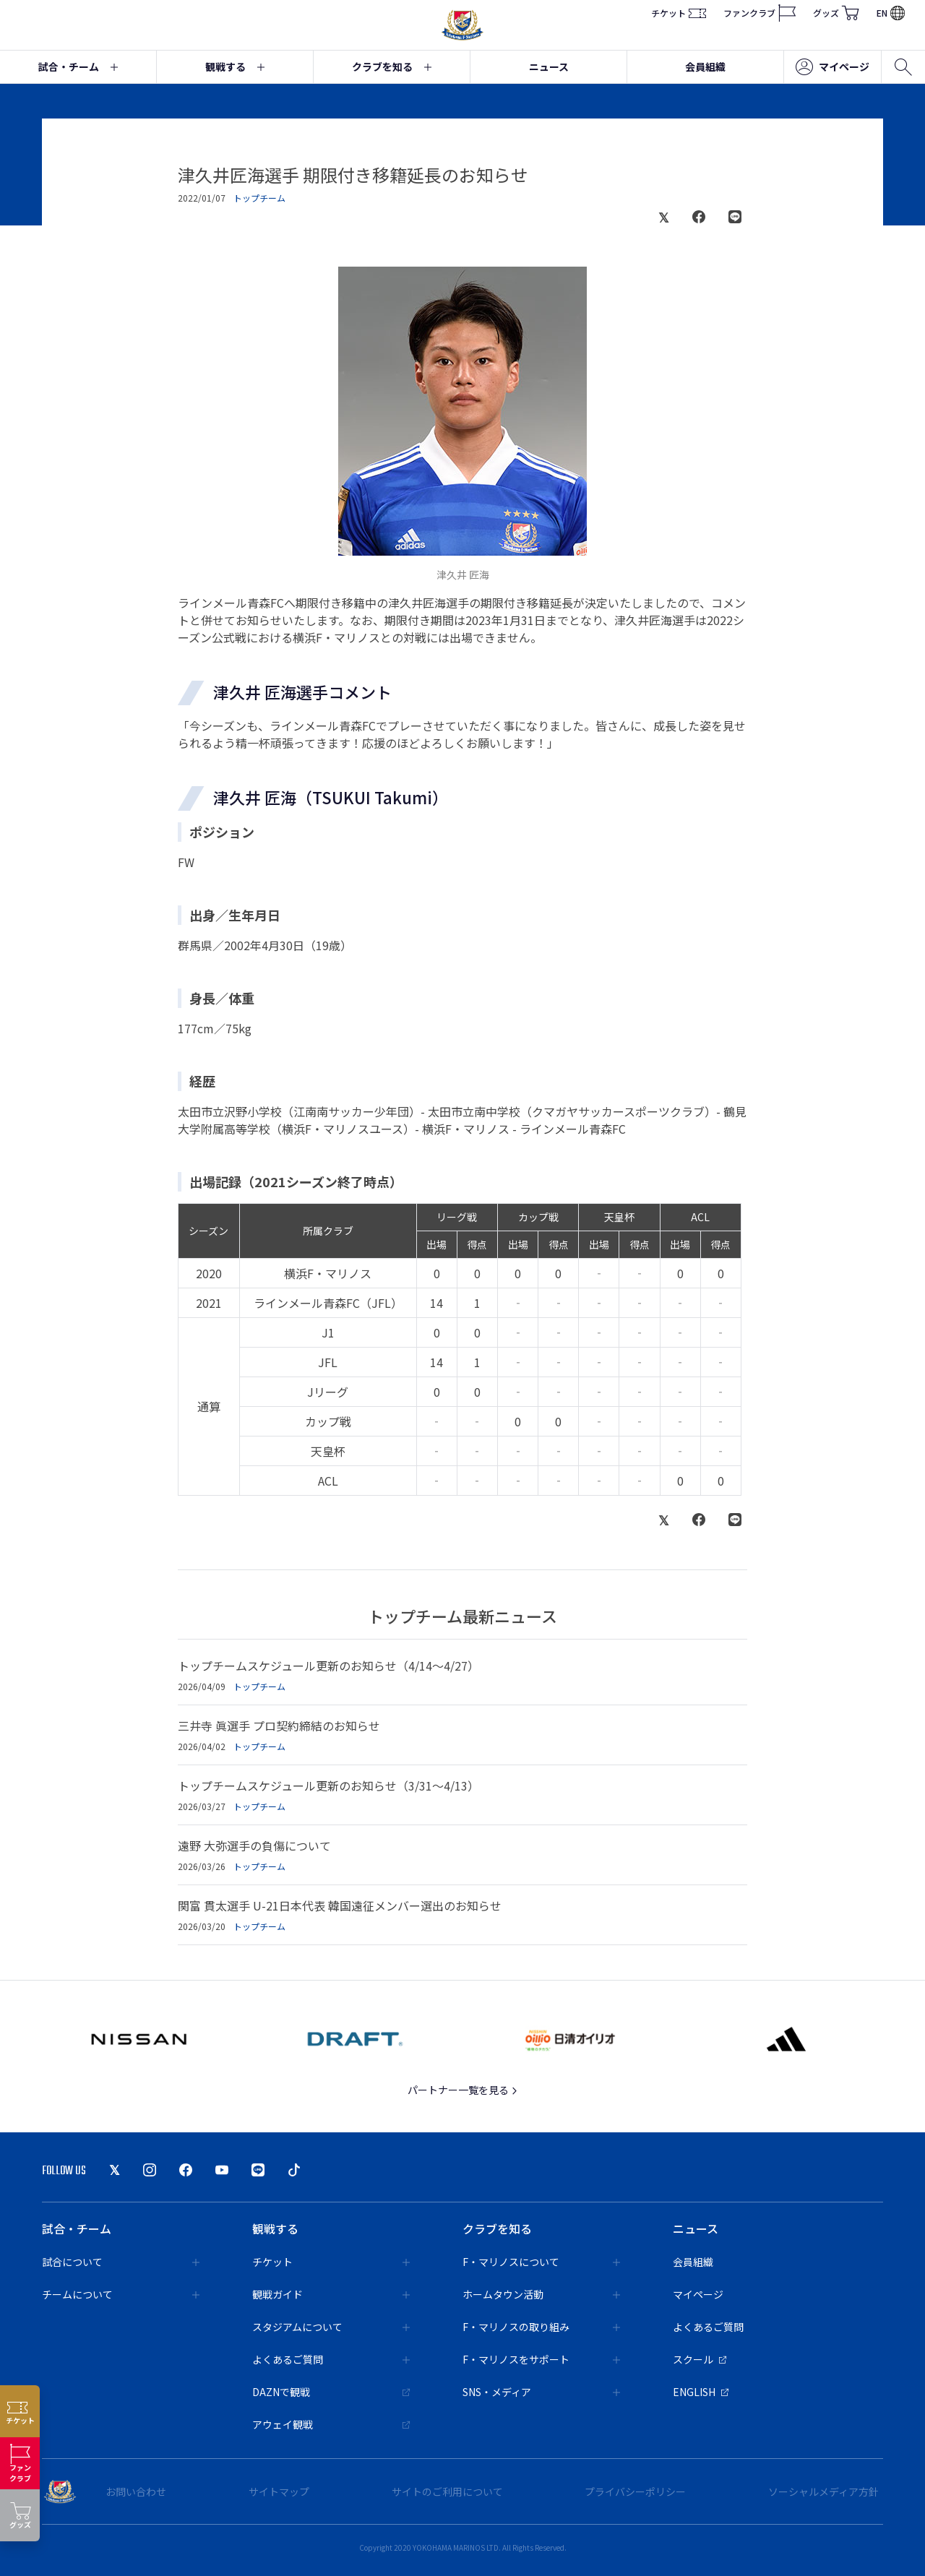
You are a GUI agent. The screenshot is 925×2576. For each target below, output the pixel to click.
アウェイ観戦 (331, 2424)
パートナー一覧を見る (463, 2089)
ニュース (549, 66)
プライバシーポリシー (635, 2491)
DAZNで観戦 (331, 2392)
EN (891, 12)
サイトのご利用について (447, 2491)
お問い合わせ (136, 2491)
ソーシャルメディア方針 (823, 2491)
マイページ (832, 67)
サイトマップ (279, 2491)
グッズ (836, 13)
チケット (678, 13)
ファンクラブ (759, 13)
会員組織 (705, 66)
